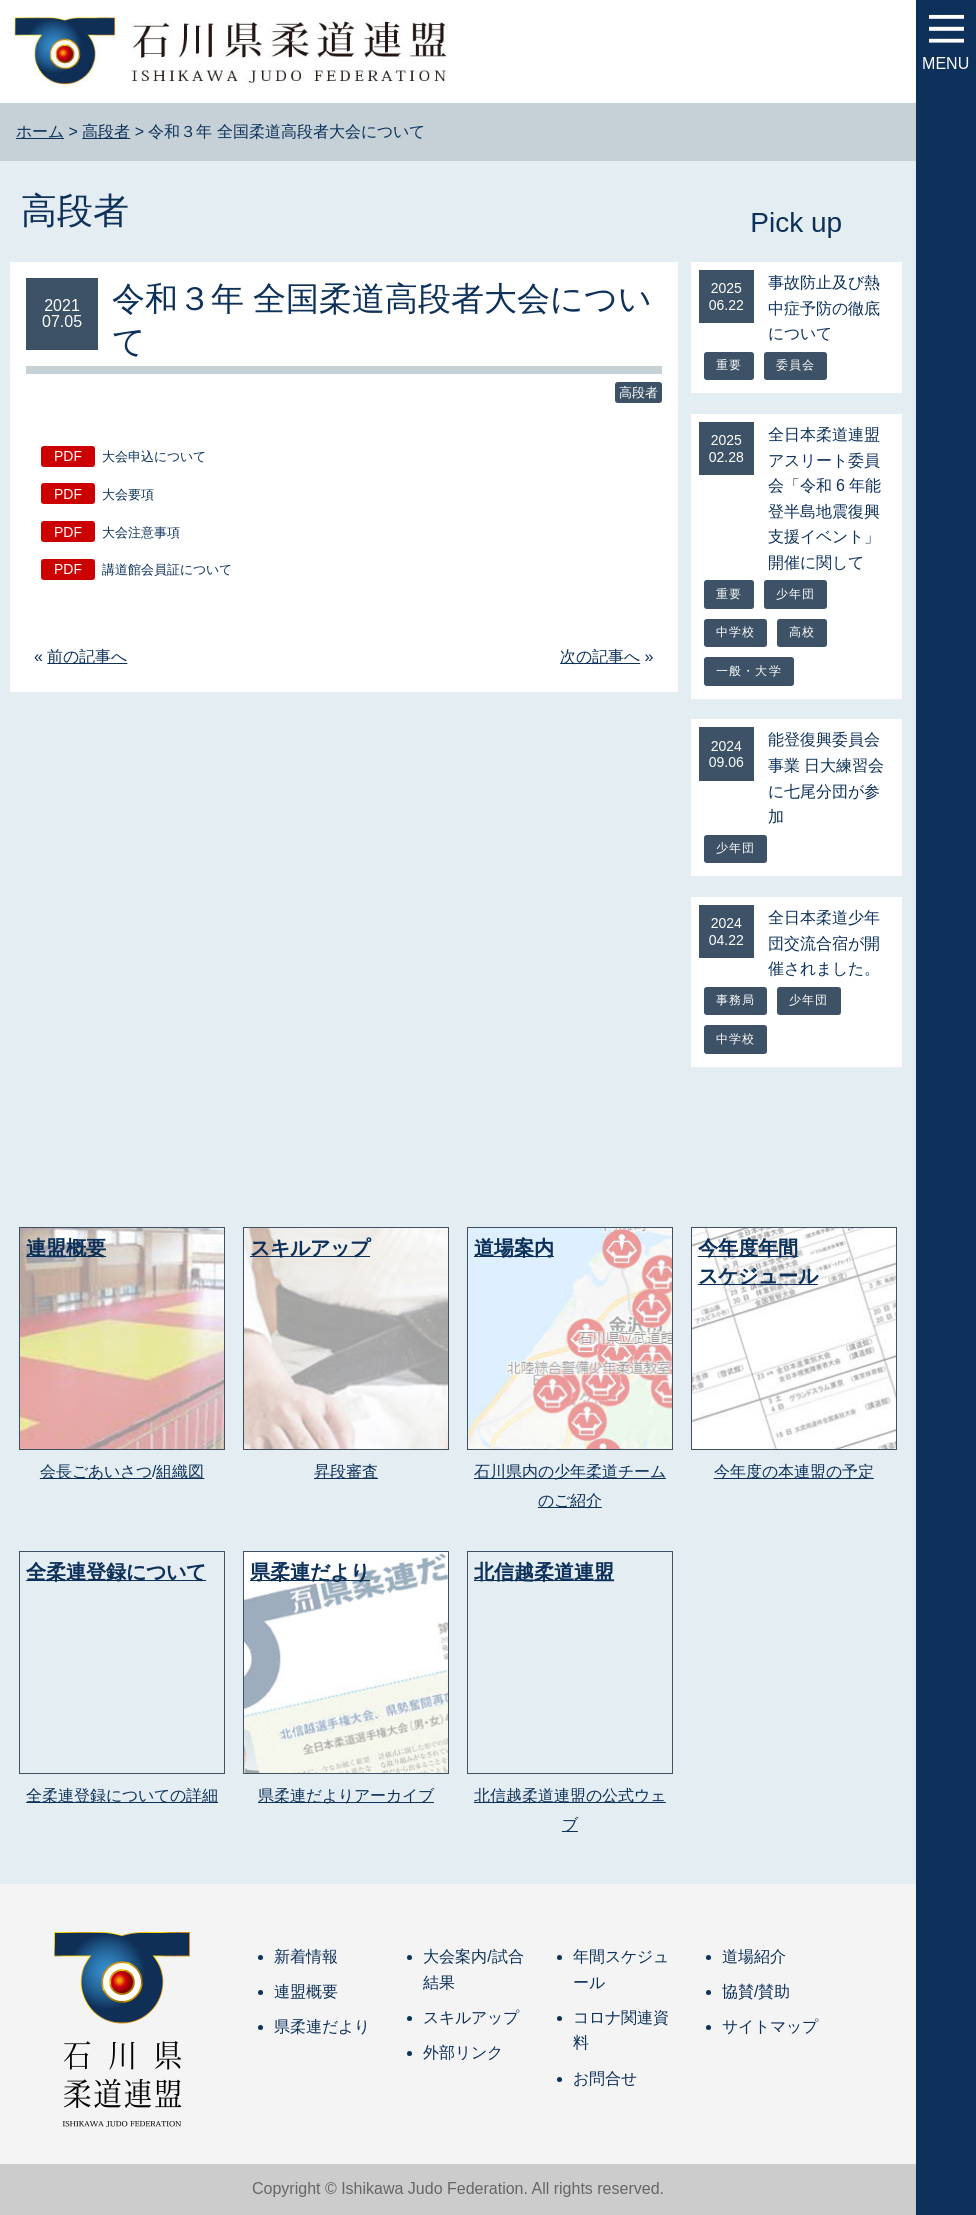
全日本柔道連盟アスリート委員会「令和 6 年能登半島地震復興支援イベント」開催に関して (825, 498)
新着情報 (306, 1956)
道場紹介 (754, 1956)
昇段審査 (346, 1471)
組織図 (180, 1471)
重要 (729, 365)
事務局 (736, 1000)
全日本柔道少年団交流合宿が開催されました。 (824, 943)
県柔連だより (322, 2026)
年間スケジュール (621, 1969)
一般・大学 (749, 671)
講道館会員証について (167, 569)
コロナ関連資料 (621, 2030)
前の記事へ (87, 656)
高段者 (75, 210)
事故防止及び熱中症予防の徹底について (824, 308)
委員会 (796, 365)
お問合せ (605, 2078)
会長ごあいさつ (96, 1471)
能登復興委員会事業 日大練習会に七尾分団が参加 (826, 778)
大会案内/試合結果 (473, 1969)
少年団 (796, 594)
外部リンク (463, 2052)
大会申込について (154, 456)
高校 (802, 632)
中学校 (736, 632)
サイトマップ (770, 2026)
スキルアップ (471, 2017)
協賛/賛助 (756, 1991)
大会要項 (128, 494)
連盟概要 (306, 1991)
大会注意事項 (141, 532)
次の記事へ (600, 656)
